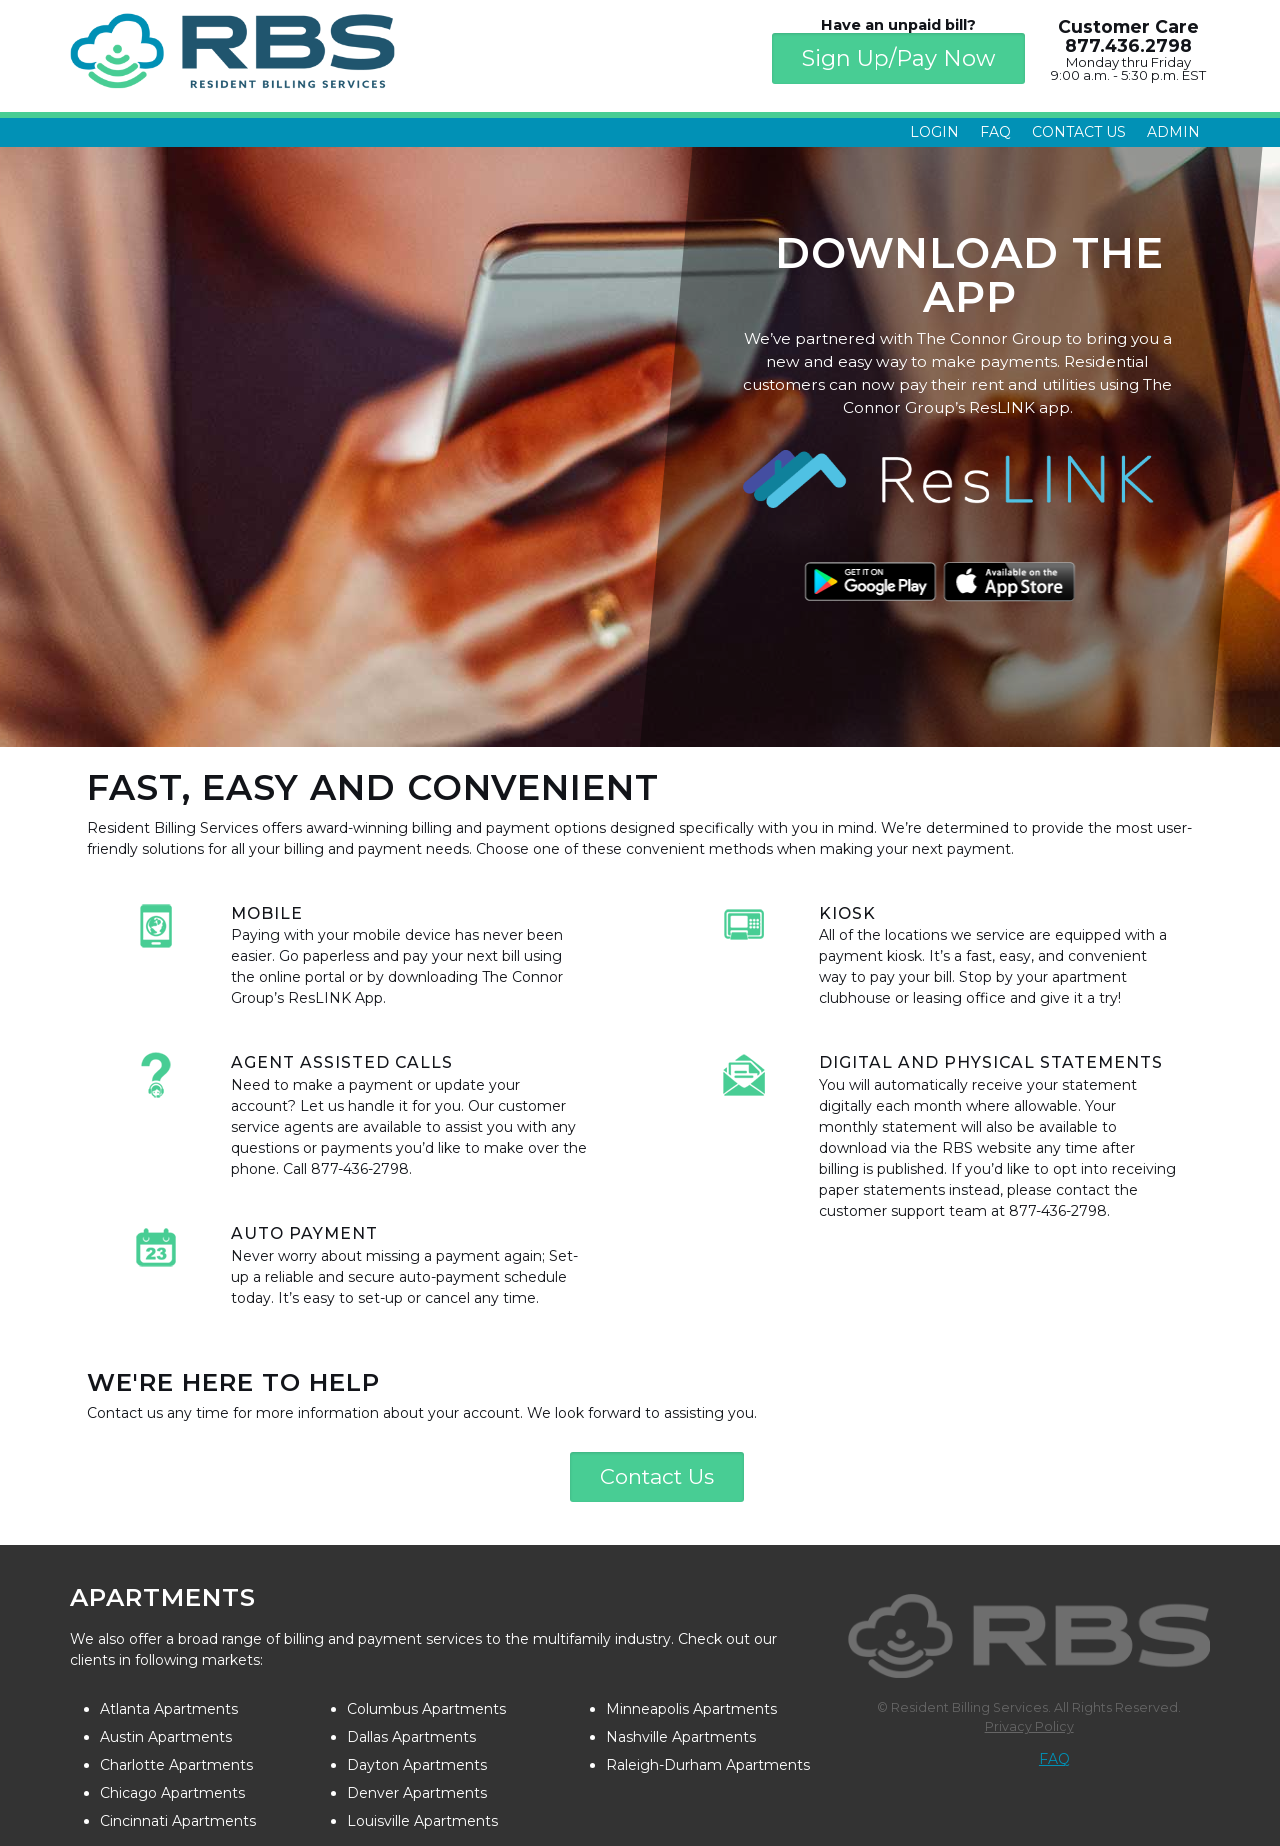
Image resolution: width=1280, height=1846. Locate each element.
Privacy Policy (1029, 1726)
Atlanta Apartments (169, 1709)
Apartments (163, 1597)
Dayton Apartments (417, 1765)
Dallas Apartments (411, 1737)
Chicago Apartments (172, 1793)
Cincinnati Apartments (178, 1821)
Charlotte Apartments (176, 1765)
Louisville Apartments (422, 1821)
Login (934, 132)
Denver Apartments (417, 1793)
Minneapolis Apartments (691, 1709)
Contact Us (1079, 132)
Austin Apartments (166, 1737)
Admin (1173, 132)
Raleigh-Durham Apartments (708, 1765)
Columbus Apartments (426, 1709)
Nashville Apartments (681, 1737)
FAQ (995, 132)
